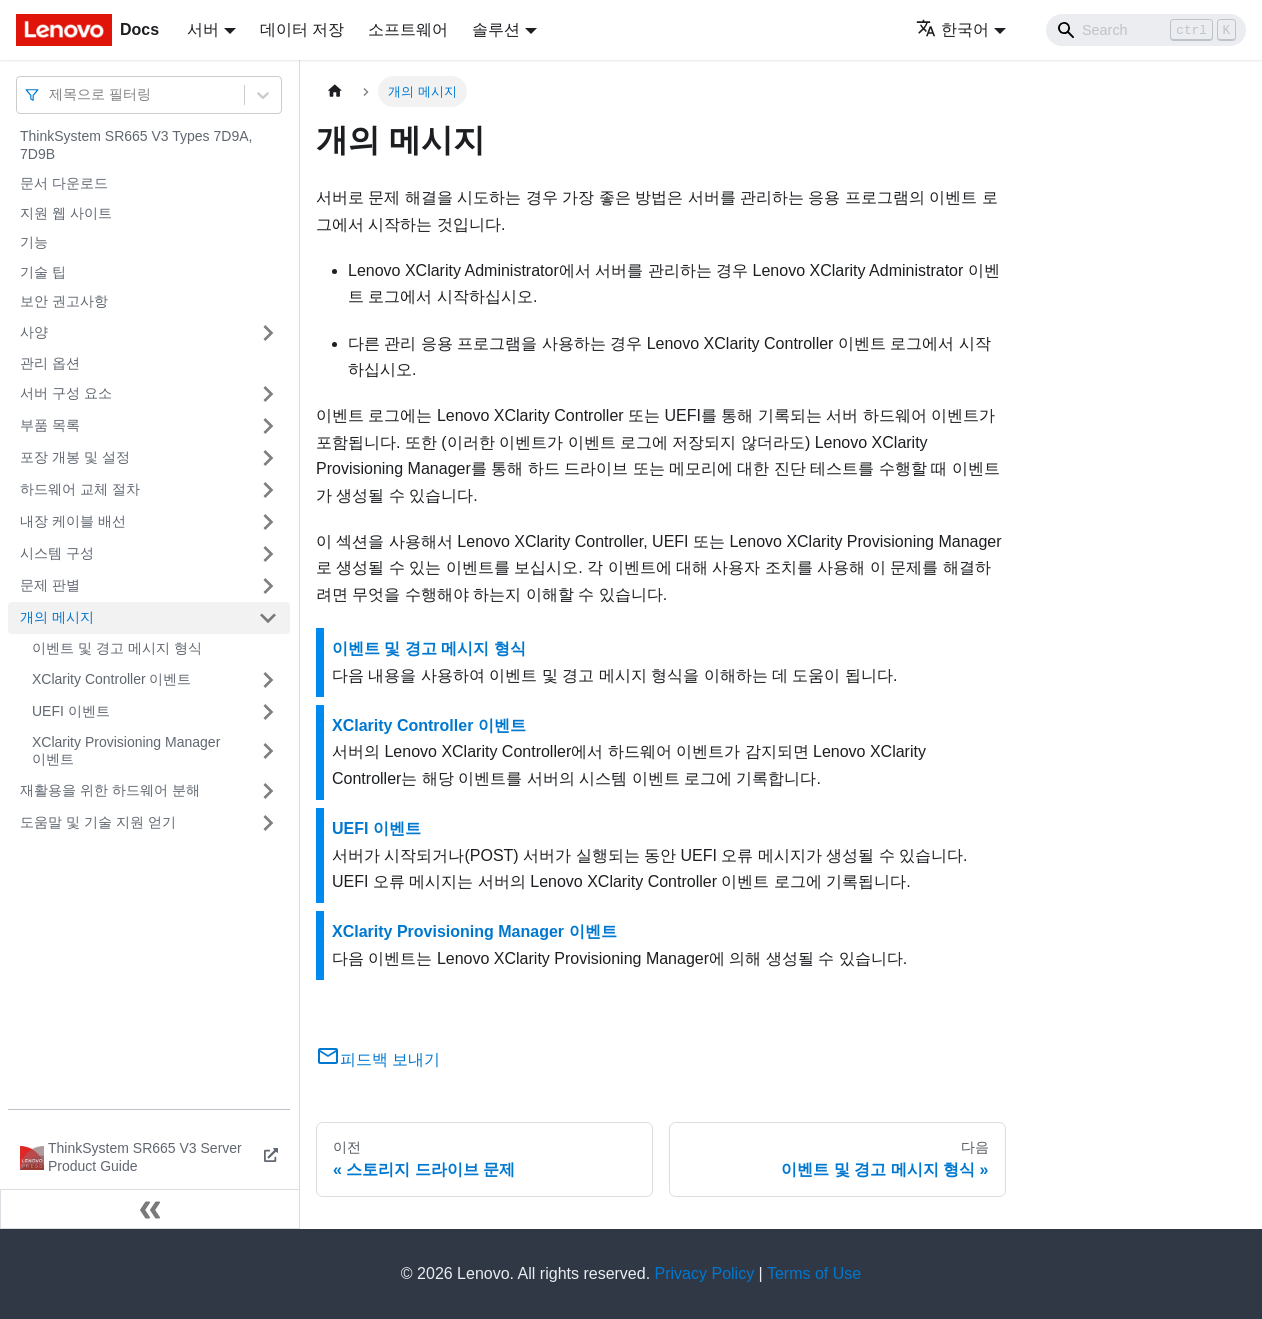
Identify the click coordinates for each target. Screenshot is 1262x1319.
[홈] (335, 91)
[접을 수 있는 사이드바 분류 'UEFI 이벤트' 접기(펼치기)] (268, 712)
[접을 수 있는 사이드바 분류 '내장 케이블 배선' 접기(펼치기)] (268, 522)
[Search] (1146, 30)
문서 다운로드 (64, 183)
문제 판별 (50, 585)
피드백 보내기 (378, 1059)
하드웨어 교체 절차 (80, 489)
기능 (34, 242)
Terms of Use (814, 1273)
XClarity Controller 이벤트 (111, 679)
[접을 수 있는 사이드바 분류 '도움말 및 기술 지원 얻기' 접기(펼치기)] (268, 823)
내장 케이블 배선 (73, 521)
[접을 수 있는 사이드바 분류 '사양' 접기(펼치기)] (268, 333)
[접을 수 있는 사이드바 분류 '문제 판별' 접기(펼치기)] (268, 586)
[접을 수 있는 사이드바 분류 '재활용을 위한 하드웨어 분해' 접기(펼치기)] (268, 791)
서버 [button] (203, 29)
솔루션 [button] (496, 29)
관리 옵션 (50, 363)
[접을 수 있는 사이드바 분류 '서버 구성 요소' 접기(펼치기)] (268, 394)
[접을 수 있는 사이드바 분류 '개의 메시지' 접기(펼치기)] (268, 618)
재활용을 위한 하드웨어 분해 (110, 790)
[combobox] (51, 94)
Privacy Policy (705, 1273)
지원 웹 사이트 (66, 213)
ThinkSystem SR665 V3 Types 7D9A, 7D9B (136, 145)
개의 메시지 (57, 617)
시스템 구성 (57, 553)
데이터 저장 (302, 29)
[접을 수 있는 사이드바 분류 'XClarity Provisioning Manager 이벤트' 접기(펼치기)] (268, 751)
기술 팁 (43, 272)
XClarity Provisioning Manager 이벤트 (126, 751)
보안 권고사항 (64, 301)
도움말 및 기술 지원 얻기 (98, 822)
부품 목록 (50, 425)
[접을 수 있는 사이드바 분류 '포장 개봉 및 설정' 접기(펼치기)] (268, 458)
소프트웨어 (408, 29)
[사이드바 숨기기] (150, 1209)
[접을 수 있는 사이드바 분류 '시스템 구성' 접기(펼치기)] (268, 554)
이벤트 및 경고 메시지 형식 (117, 648)
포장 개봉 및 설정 (75, 457)
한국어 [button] (952, 29)
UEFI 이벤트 (71, 711)
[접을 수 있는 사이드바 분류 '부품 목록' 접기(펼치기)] (268, 426)
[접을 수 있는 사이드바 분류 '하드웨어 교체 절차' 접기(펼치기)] (268, 490)
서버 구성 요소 (66, 393)
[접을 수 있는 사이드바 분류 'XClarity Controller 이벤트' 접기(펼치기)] (268, 680)
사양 (34, 332)
